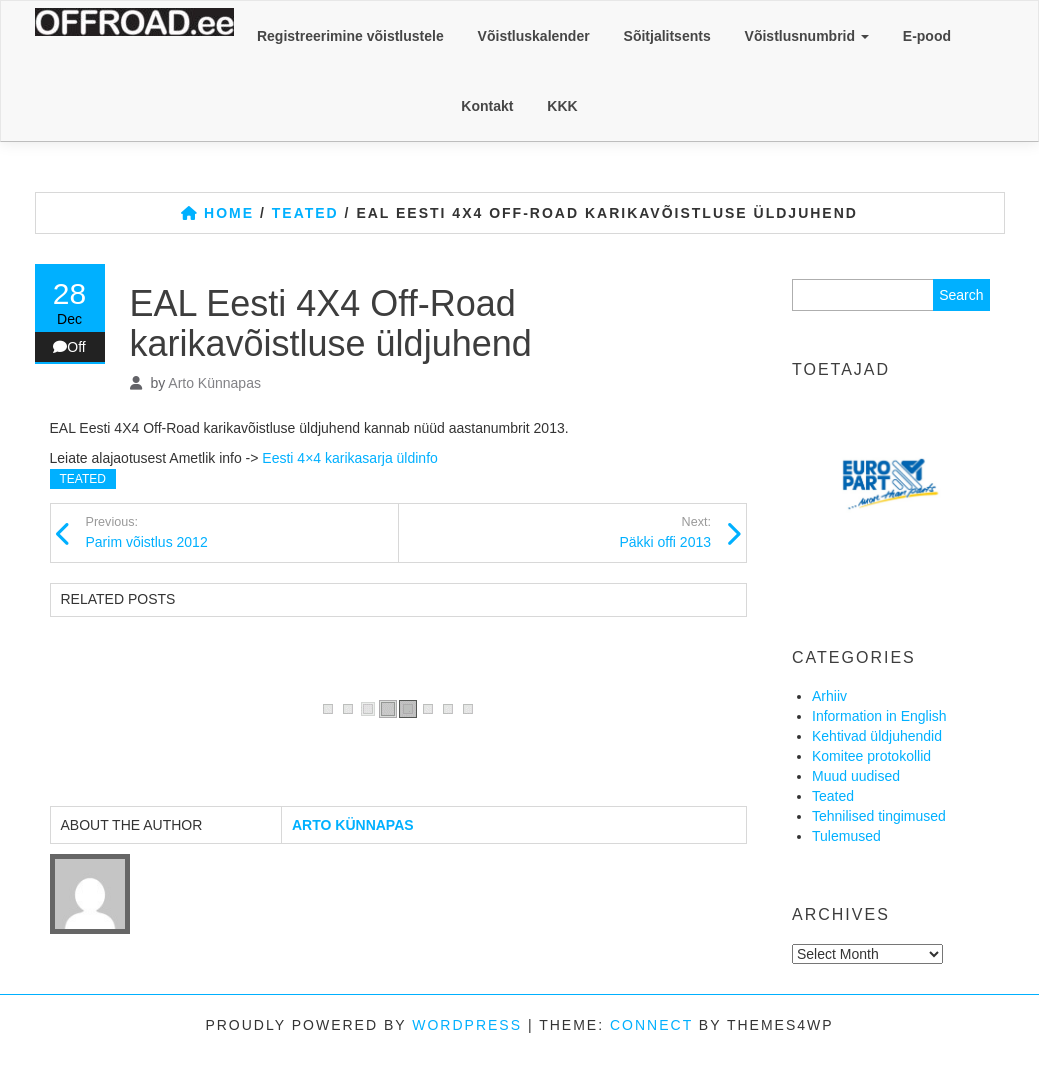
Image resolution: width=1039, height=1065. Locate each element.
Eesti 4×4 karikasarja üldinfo (350, 458)
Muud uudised (856, 776)
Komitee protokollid (871, 756)
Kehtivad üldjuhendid (877, 736)
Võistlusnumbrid (807, 36)
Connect (651, 1025)
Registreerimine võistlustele (350, 36)
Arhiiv (829, 696)
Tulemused (846, 836)
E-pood (927, 36)
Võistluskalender (534, 36)
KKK (562, 106)
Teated (83, 479)
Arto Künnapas (214, 383)
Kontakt (487, 106)
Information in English (879, 716)
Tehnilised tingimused (879, 816)
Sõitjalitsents (667, 36)
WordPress (467, 1025)
